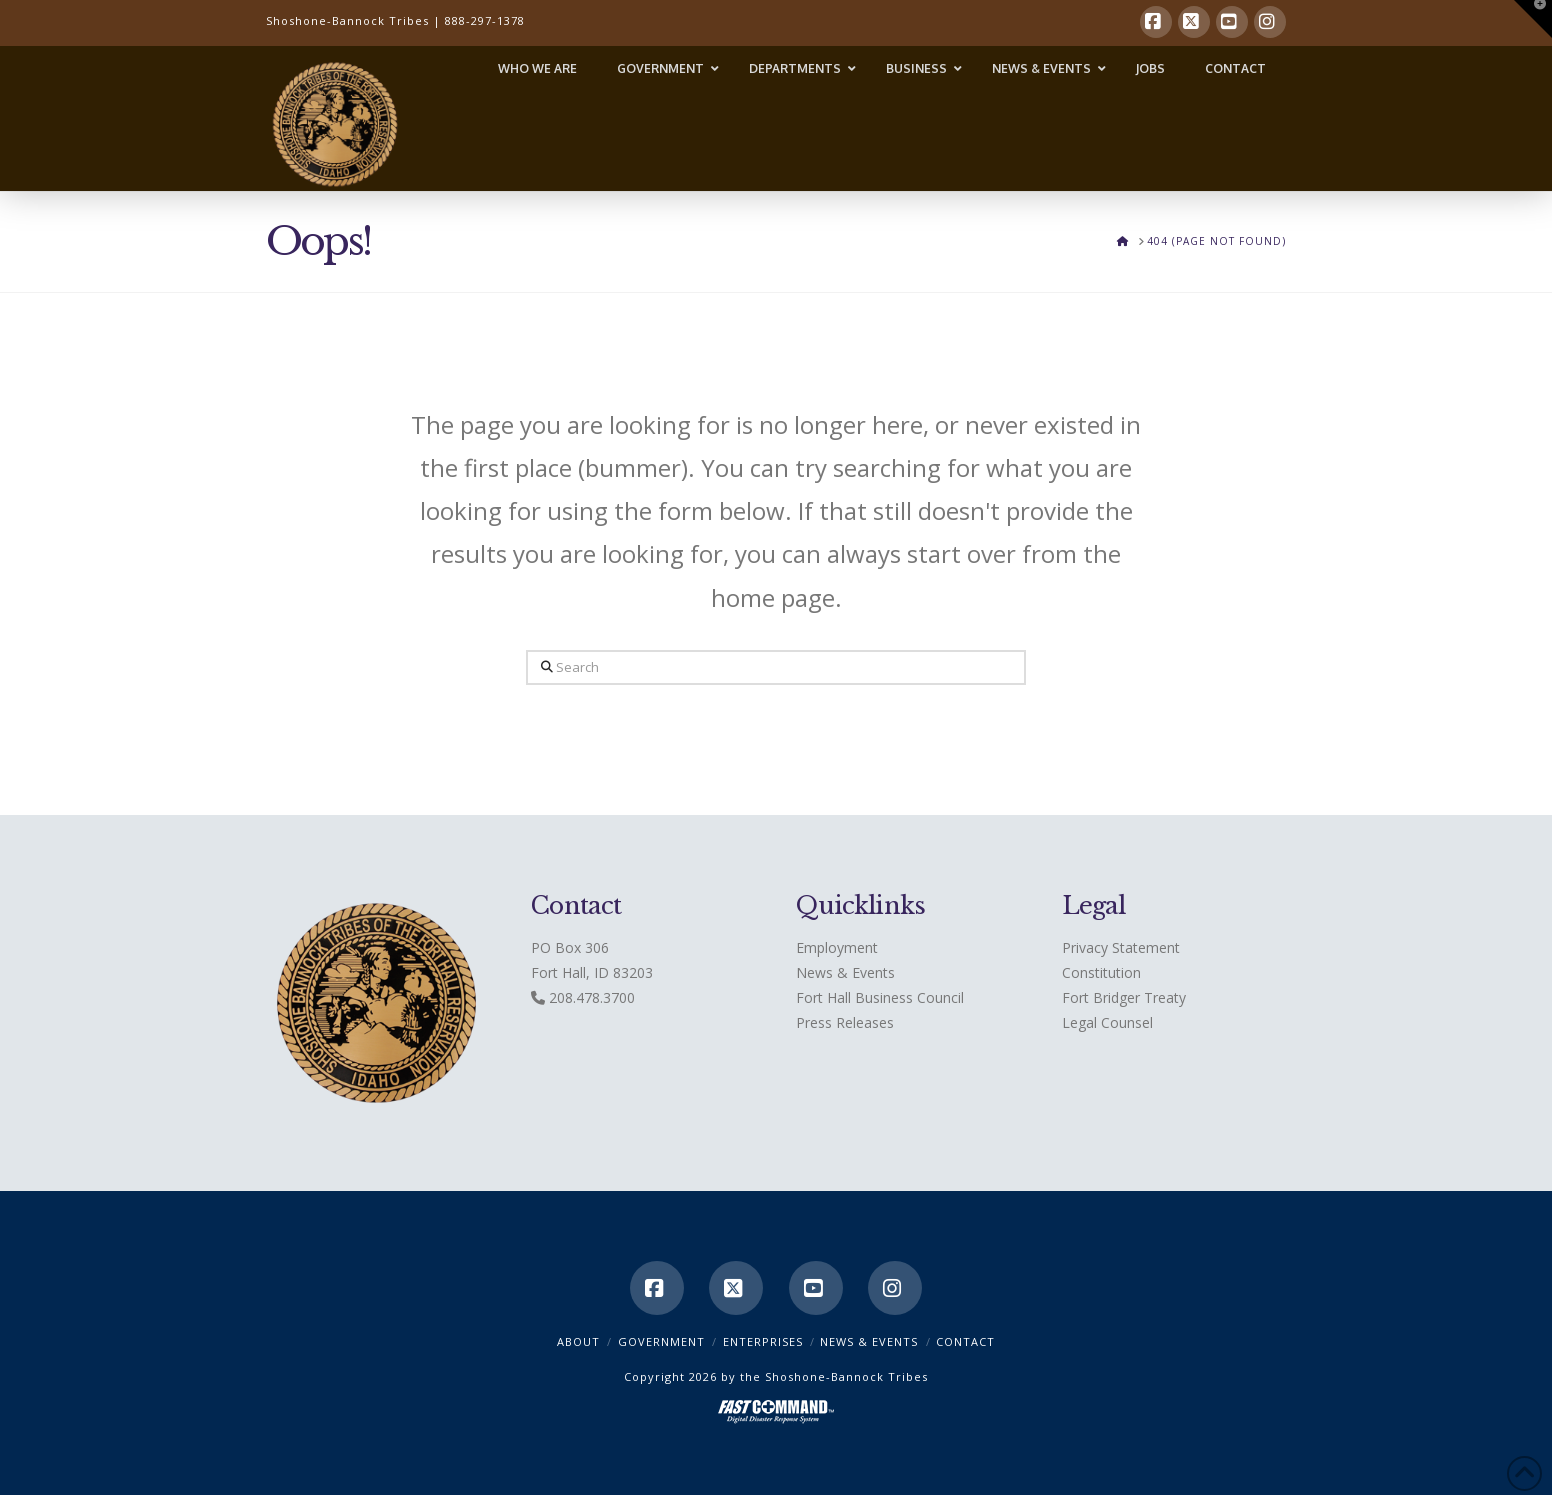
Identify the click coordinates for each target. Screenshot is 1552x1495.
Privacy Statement (1121, 947)
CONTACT (965, 1341)
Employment (837, 947)
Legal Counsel (1107, 1022)
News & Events (845, 972)
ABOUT (578, 1341)
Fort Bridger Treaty (1124, 997)
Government (661, 1341)
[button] (1533, 19)
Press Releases (845, 1022)
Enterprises (763, 1341)
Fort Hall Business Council (880, 997)
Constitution (1101, 972)
